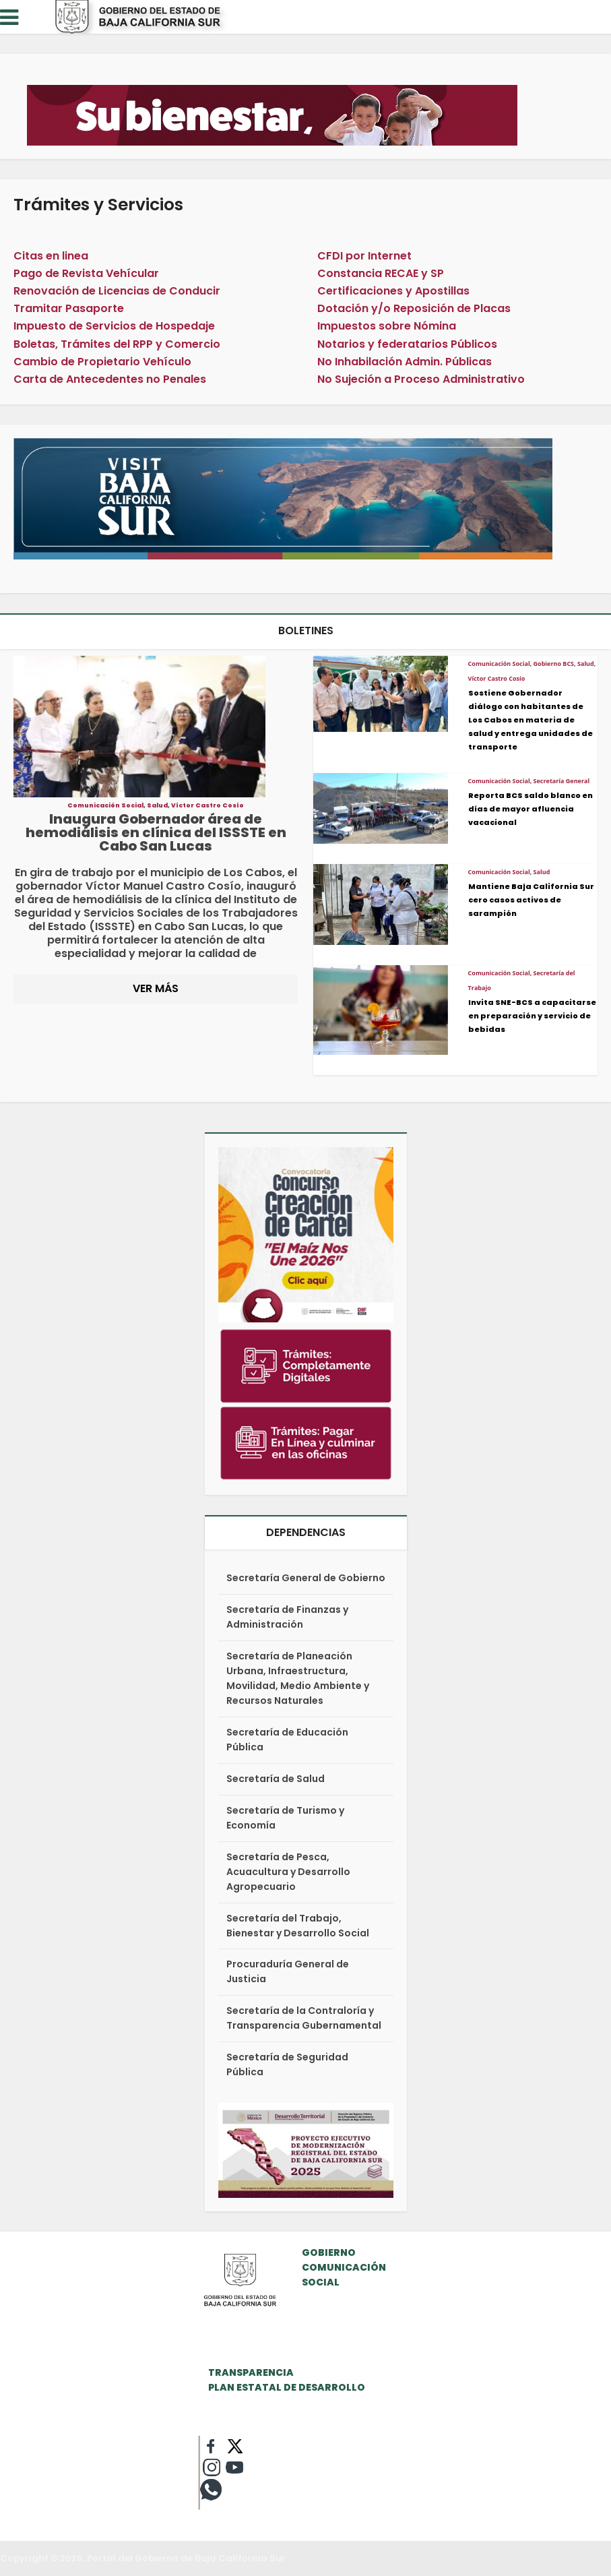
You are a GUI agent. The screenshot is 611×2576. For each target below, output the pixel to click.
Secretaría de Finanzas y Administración (287, 1617)
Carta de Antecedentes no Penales (109, 379)
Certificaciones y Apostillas (393, 291)
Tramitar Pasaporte (68, 308)
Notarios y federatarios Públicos (407, 344)
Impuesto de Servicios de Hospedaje (114, 326)
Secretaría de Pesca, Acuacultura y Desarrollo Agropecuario (288, 1871)
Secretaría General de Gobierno (305, 1578)
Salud (157, 805)
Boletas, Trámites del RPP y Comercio (116, 344)
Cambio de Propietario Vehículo (102, 361)
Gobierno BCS (554, 663)
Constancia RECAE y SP (380, 273)
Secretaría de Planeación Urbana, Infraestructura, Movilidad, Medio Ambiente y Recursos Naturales (297, 1678)
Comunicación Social (105, 805)
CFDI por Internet (364, 256)
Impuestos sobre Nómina (386, 326)
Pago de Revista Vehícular (86, 273)
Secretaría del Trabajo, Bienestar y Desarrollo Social (297, 1925)
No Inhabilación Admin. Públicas (404, 361)
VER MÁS (156, 988)
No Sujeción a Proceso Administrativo (421, 379)
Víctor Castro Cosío (207, 805)
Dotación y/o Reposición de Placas (414, 308)
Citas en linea (50, 256)
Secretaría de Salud (275, 1778)
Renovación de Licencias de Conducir (116, 291)
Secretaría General (562, 780)
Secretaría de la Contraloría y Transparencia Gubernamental (303, 2018)
